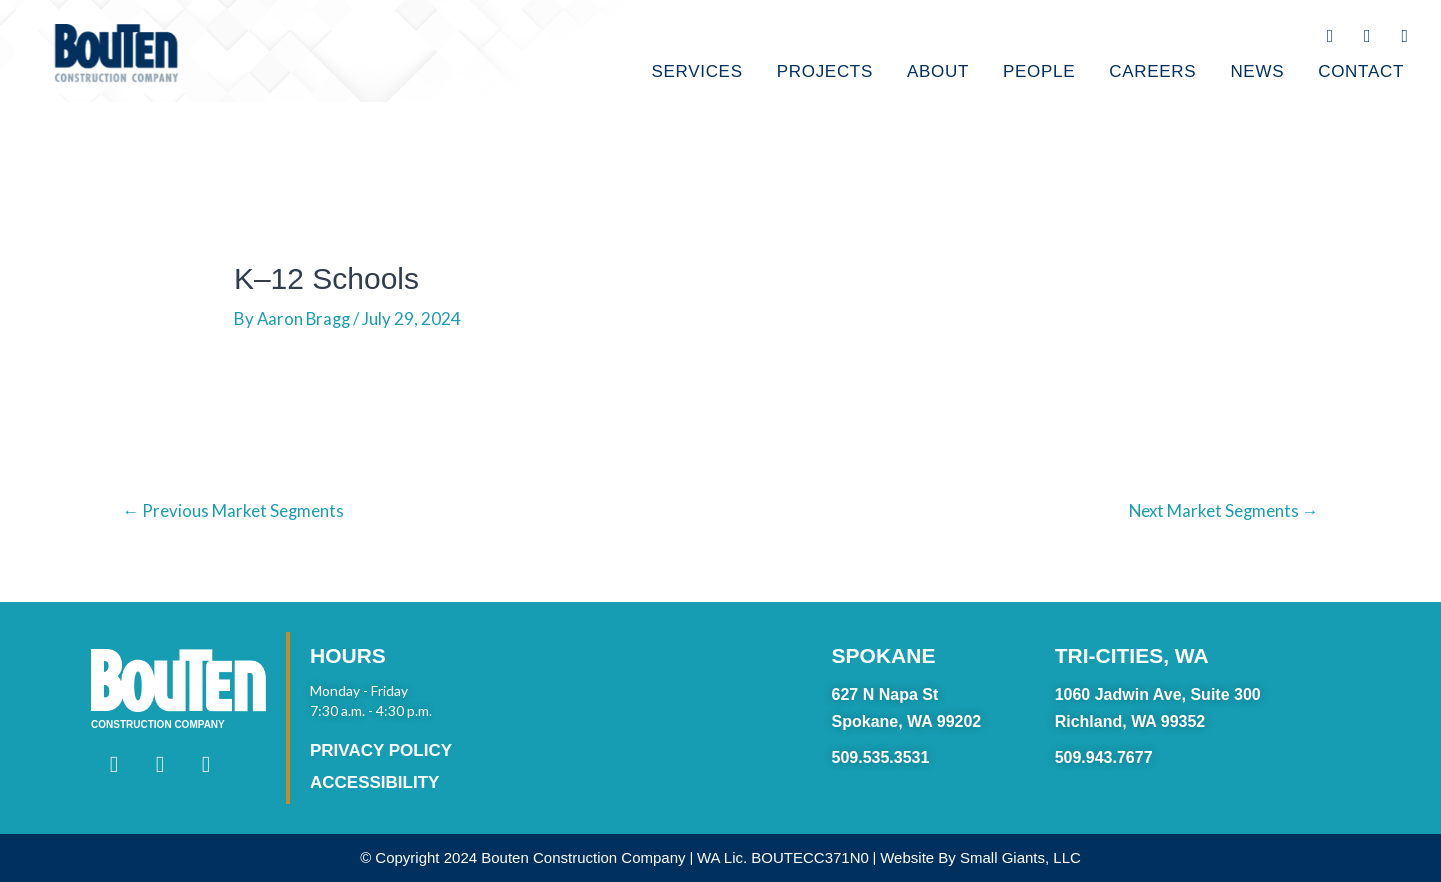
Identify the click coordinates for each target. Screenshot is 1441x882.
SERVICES (696, 71)
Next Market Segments (1222, 510)
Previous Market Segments (234, 510)
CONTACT (1361, 71)
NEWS (1257, 71)
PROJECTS (825, 71)
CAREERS (1152, 71)
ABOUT (938, 71)
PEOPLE (1039, 71)
